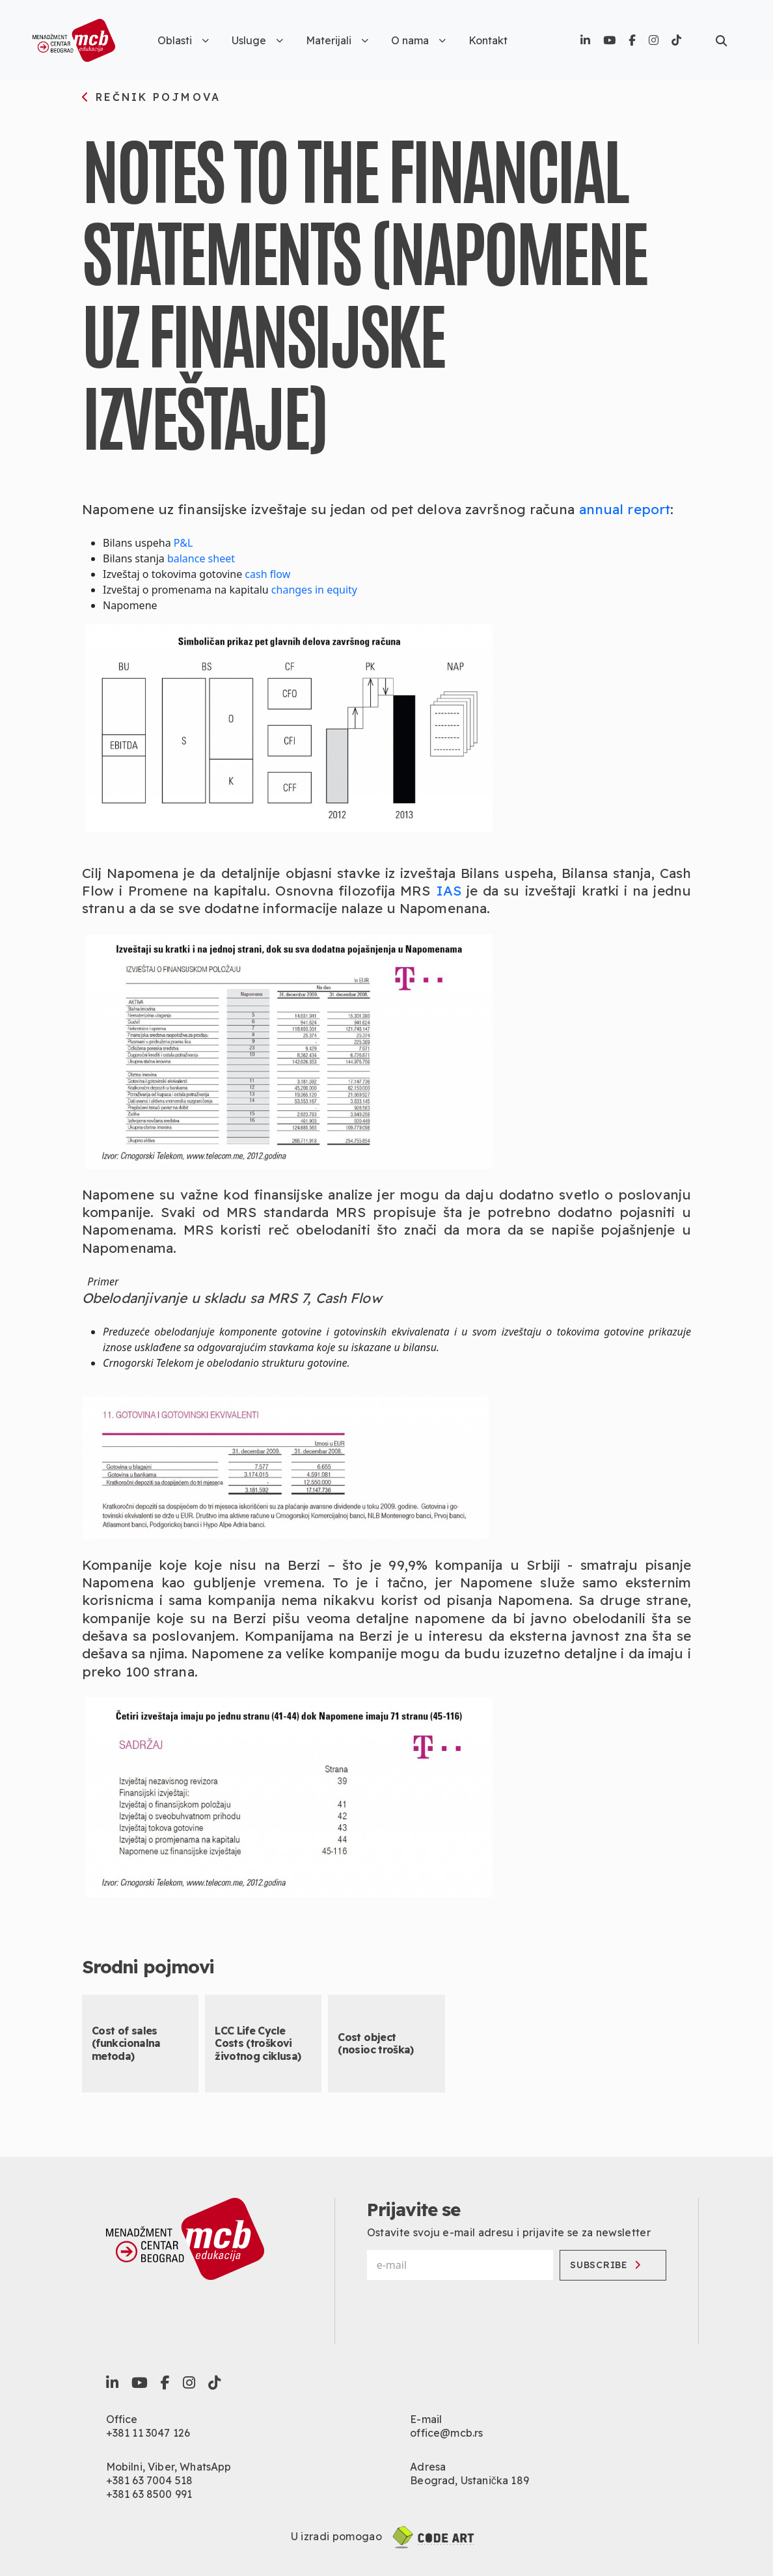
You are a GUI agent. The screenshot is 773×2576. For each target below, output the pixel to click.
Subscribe (605, 2265)
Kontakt (488, 40)
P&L (183, 543)
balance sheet (201, 558)
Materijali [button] (337, 40)
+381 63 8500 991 (149, 2494)
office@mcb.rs (446, 2432)
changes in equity (314, 589)
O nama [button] (418, 40)
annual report (624, 508)
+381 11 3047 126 (148, 2432)
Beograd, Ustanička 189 (469, 2480)
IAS (448, 890)
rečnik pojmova (151, 97)
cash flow (267, 574)
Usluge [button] (257, 40)
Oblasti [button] (183, 40)
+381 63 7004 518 (149, 2480)
